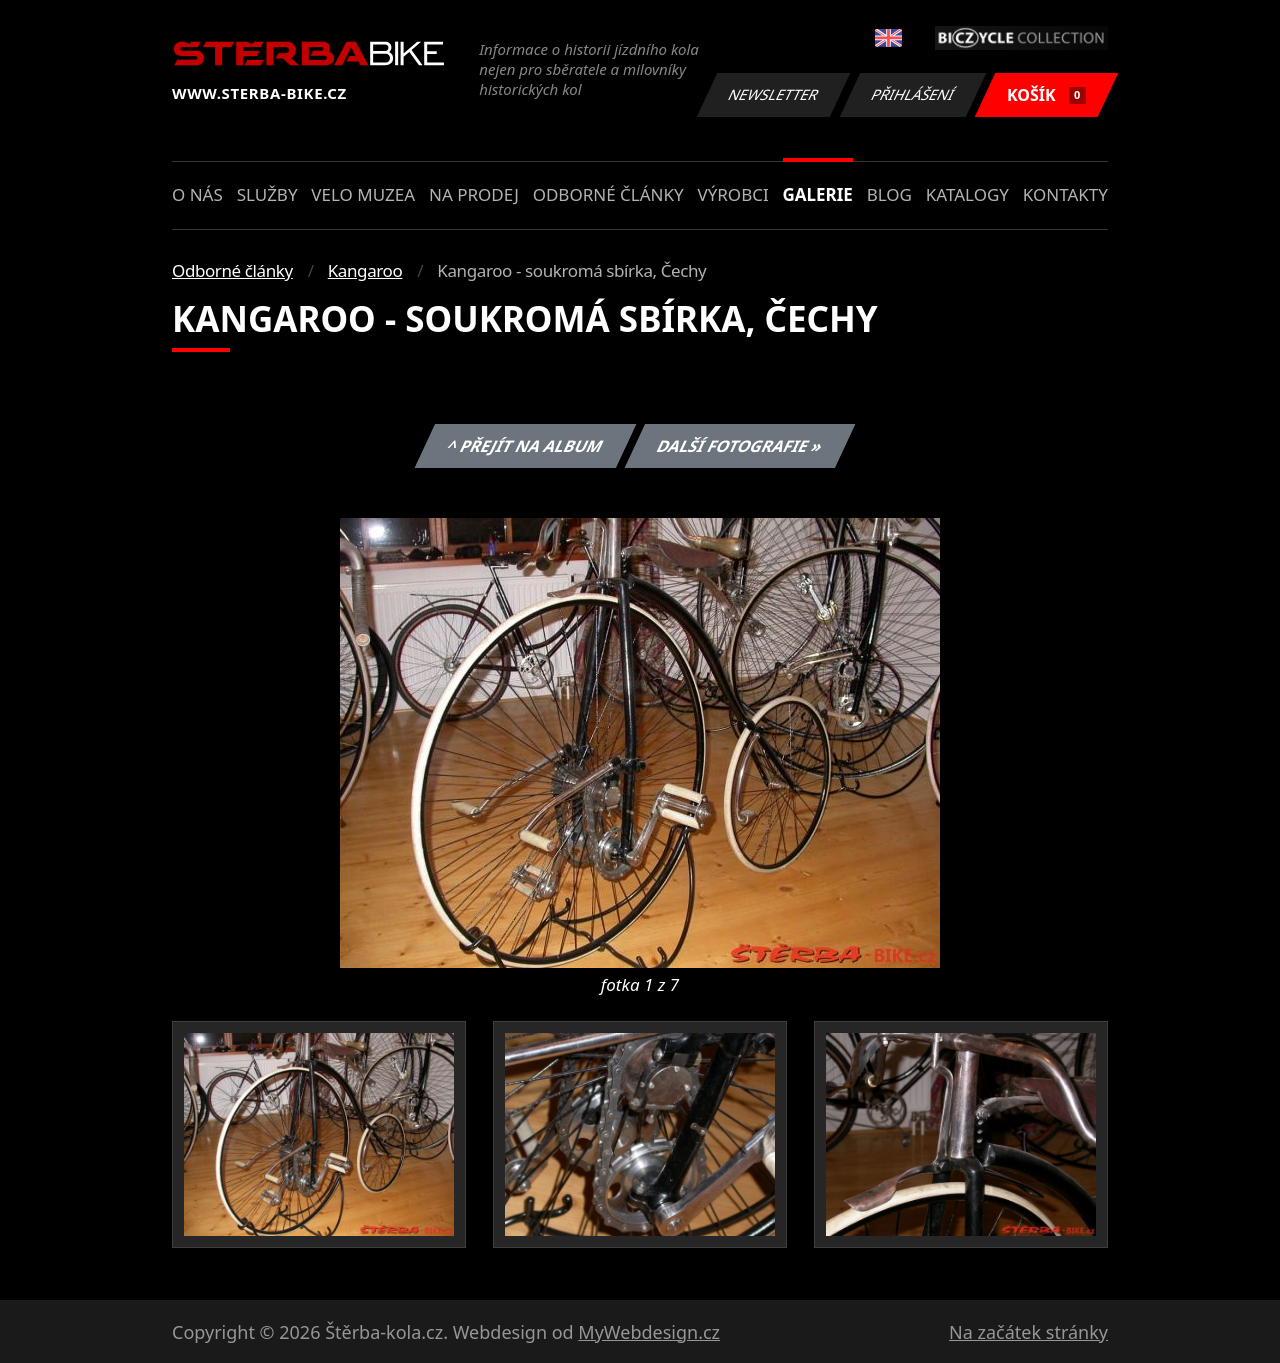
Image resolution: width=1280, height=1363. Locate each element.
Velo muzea (363, 194)
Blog (889, 194)
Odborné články (608, 194)
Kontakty (1065, 194)
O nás (197, 194)
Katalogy (967, 194)
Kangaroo (365, 270)
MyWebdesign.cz (649, 1332)
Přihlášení (912, 94)
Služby (267, 194)
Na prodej (474, 194)
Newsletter (773, 94)
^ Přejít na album (524, 446)
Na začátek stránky (1028, 1332)
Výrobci (732, 194)
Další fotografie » (740, 446)
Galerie (818, 194)
